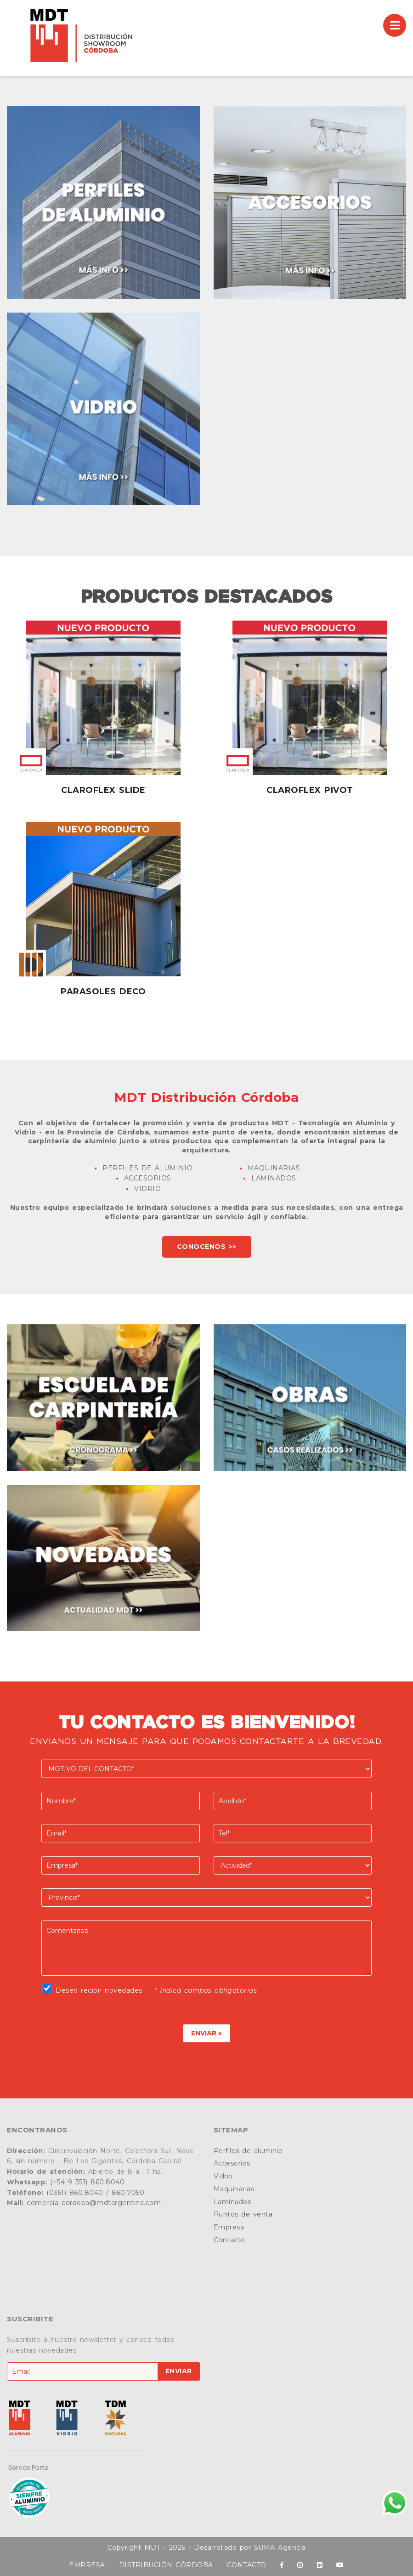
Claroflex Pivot (309, 790)
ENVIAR (178, 2371)
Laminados (232, 2202)
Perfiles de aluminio (248, 2151)
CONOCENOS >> (207, 1246)
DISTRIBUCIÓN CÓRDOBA (166, 2565)
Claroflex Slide (103, 790)
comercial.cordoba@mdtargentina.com (94, 2203)
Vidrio (223, 2176)
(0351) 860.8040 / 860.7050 (95, 2192)
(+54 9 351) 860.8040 (87, 2182)
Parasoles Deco (103, 991)
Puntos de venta (243, 2214)
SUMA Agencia (280, 2547)
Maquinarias (234, 2189)
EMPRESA (87, 2565)
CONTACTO (246, 2565)
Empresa (229, 2227)
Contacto (229, 2240)
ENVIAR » (206, 2033)
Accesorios (232, 2163)
